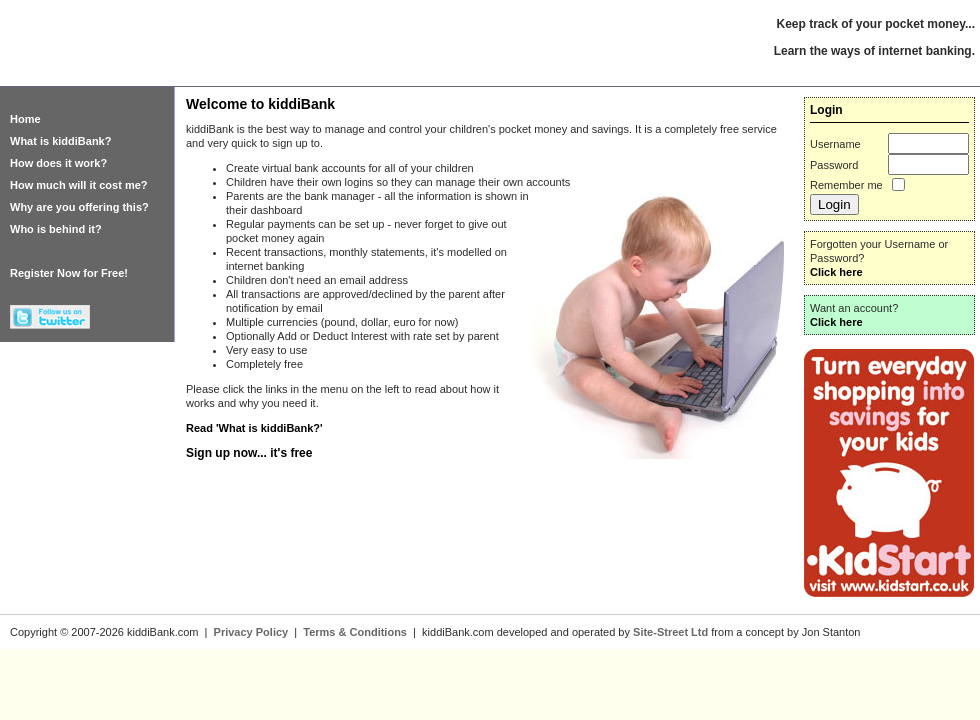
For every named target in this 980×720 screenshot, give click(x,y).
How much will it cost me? (79, 185)
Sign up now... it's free (249, 453)
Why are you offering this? (79, 207)
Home (25, 119)
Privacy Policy (251, 632)
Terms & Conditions (355, 632)
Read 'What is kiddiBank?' (254, 428)
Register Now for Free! (69, 273)
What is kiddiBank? (60, 141)
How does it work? (58, 163)
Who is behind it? (56, 229)
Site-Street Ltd (670, 632)
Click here (836, 272)
